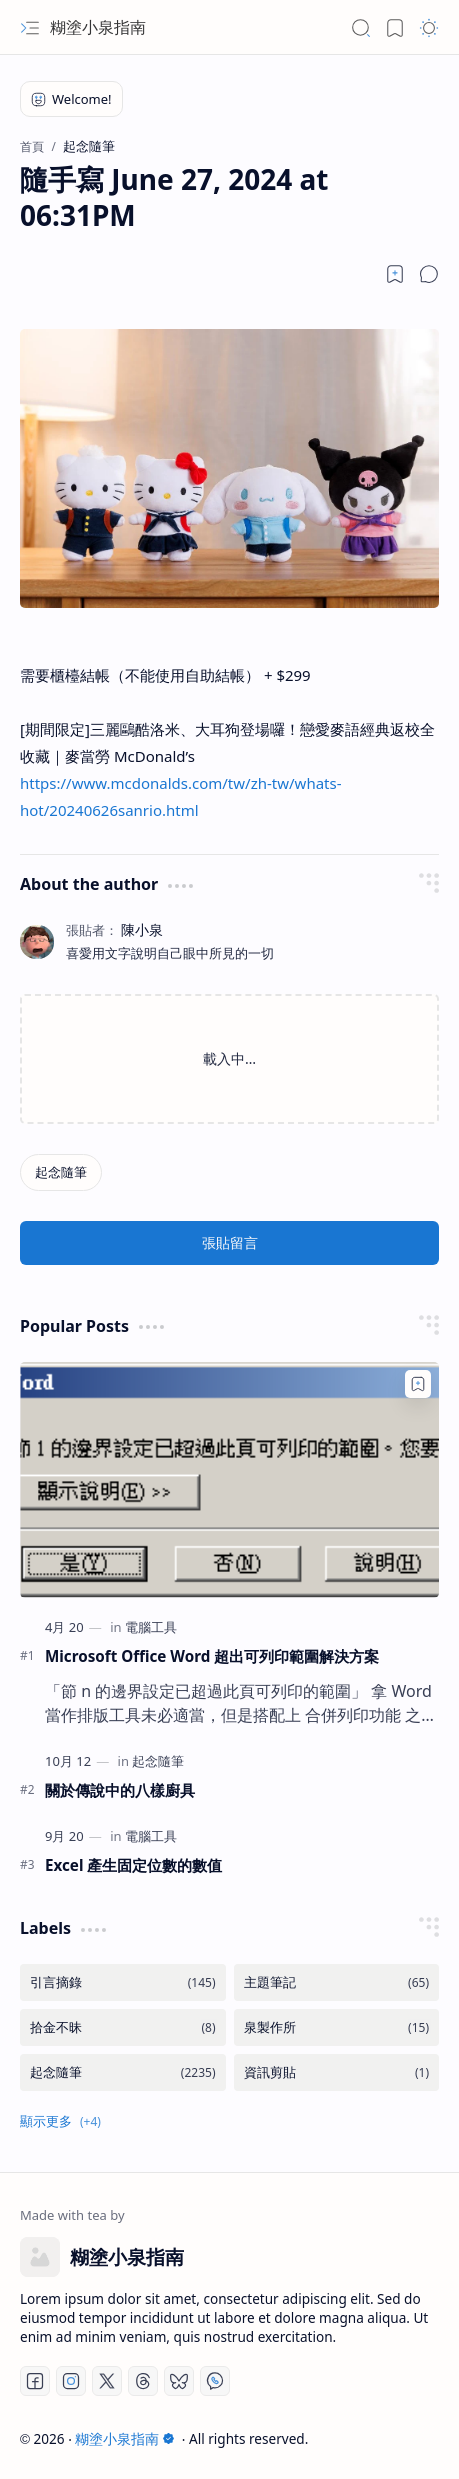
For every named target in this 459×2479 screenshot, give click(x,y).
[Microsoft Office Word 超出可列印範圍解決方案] (229, 1480)
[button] (30, 28)
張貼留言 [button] (230, 1242)
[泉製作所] (337, 2027)
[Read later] (395, 274)
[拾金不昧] (123, 2027)
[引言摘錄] (123, 1982)
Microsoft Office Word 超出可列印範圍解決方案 (212, 1656)
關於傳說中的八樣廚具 (120, 1790)
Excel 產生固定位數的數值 (133, 1865)
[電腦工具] (151, 1627)
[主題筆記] (337, 1982)
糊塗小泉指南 (98, 27)
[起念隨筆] (61, 1172)
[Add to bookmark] (418, 1384)
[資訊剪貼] (337, 2072)
